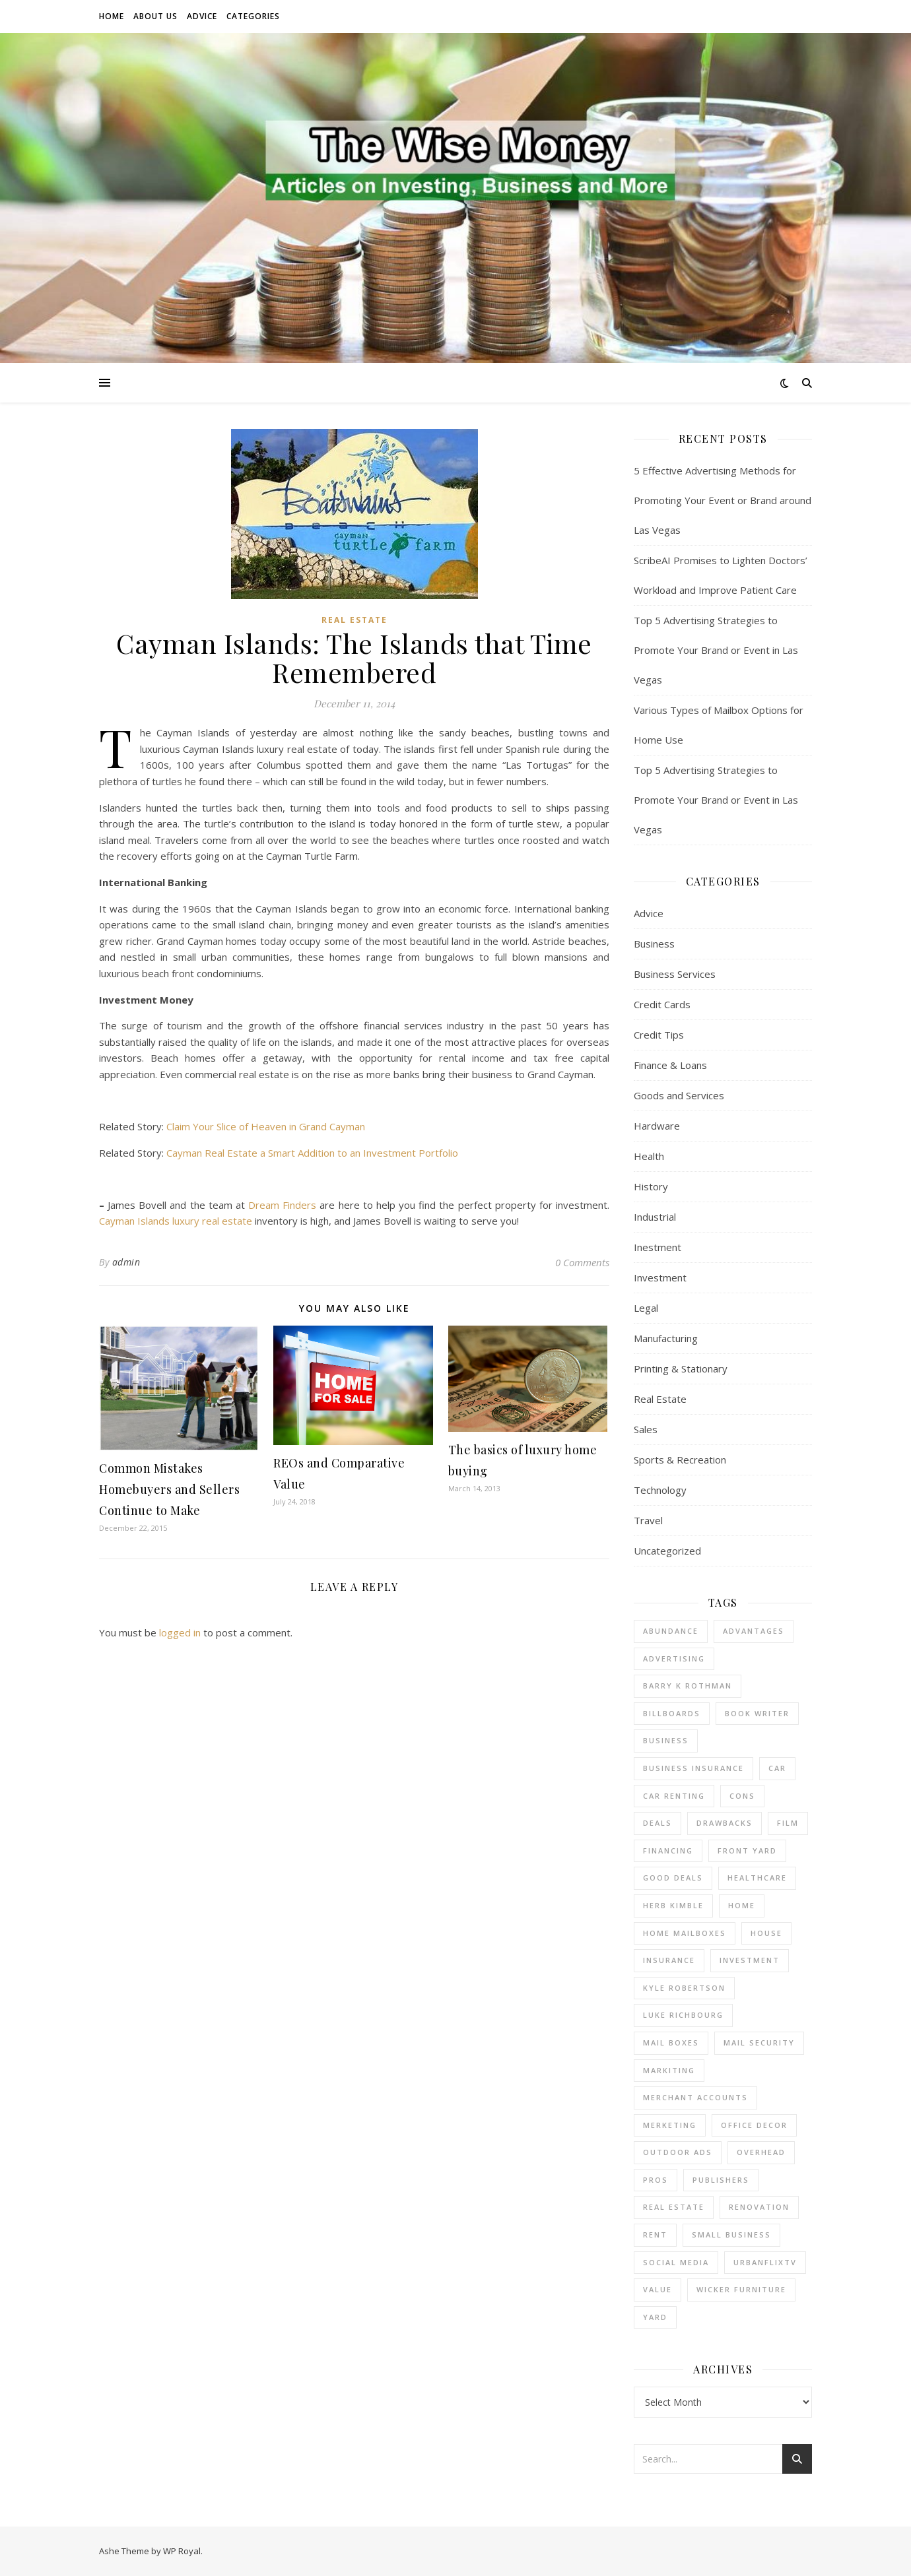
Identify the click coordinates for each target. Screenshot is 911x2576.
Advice (202, 16)
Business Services (675, 974)
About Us (155, 16)
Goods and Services (679, 1095)
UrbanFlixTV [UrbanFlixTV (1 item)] (765, 2262)
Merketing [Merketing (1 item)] (669, 2125)
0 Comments (582, 1262)
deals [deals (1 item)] (657, 1823)
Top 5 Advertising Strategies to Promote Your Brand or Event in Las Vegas (716, 650)
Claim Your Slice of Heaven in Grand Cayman (265, 1126)
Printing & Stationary (680, 1368)
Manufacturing (666, 1338)
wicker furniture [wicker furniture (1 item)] (741, 2289)
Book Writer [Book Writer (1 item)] (757, 1713)
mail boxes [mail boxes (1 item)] (671, 2042)
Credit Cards (662, 1004)
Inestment (657, 1247)
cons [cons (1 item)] (742, 1796)
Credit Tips (659, 1034)
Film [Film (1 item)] (788, 1823)
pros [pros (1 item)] (655, 2180)
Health (649, 1156)
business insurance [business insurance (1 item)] (693, 1768)
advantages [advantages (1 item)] (753, 1631)
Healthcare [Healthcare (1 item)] (757, 1878)
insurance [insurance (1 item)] (669, 1960)
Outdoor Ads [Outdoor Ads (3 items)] (677, 2152)
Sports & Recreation (680, 1459)
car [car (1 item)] (777, 1768)
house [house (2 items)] (766, 1933)
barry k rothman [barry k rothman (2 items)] (687, 1685)
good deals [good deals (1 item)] (673, 1878)
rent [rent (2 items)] (655, 2234)
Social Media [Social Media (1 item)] (676, 2262)
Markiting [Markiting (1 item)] (669, 2070)
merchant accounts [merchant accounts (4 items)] (695, 2097)
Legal (646, 1307)
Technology (660, 1490)
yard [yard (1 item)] (655, 2317)
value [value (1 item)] (657, 2289)
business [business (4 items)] (666, 1740)
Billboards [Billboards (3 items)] (671, 1713)
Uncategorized (667, 1550)
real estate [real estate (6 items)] (673, 2207)
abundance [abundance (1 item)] (670, 1631)
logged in (180, 1632)
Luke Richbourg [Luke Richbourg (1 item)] (683, 2015)
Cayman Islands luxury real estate (175, 1220)
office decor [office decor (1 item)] (754, 2125)
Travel (648, 1520)
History (651, 1186)
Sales (646, 1429)
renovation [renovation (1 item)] (759, 2207)
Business (654, 943)
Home (111, 16)
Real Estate (354, 620)
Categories (253, 16)
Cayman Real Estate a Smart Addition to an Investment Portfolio (312, 1152)
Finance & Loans (670, 1065)
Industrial (655, 1216)
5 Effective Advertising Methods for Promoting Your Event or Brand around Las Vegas (722, 500)
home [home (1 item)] (741, 1905)
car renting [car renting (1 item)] (674, 1796)
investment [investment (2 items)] (750, 1960)
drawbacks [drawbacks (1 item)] (724, 1823)
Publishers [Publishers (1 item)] (720, 2180)
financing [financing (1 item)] (668, 1850)
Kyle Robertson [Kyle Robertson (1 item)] (684, 1988)
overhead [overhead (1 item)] (761, 2152)
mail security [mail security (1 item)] (759, 2042)
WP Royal (182, 2551)
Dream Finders (282, 1204)
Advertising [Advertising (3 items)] (674, 1658)
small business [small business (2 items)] (731, 2234)
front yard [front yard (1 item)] (747, 1850)
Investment (660, 1277)
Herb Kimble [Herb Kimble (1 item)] (673, 1905)
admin (126, 1262)
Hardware (657, 1125)
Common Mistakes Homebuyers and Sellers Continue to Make (169, 1489)
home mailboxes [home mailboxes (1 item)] (684, 1933)
